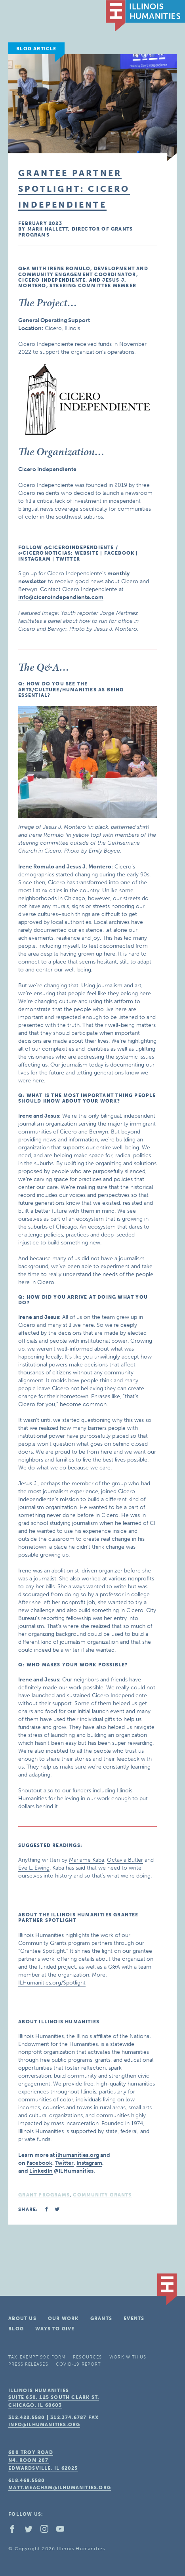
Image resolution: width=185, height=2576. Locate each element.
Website (87, 553)
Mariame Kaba (86, 1860)
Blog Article (36, 49)
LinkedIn (41, 2171)
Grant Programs (44, 2195)
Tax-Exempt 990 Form (36, 2357)
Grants (101, 2318)
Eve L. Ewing (34, 1867)
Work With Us (127, 2357)
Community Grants (102, 2195)
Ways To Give (54, 2329)
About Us (22, 2318)
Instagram (34, 559)
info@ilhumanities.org (44, 2424)
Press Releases (28, 2364)
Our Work (63, 2318)
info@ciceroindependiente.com (60, 597)
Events (134, 2318)
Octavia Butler (125, 1860)
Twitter (68, 559)
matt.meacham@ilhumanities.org (59, 2487)
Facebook (119, 553)
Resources (87, 2357)
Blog (16, 2329)
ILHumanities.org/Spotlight (52, 1982)
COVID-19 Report (78, 2364)
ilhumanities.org (77, 2155)
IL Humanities (145, 16)
